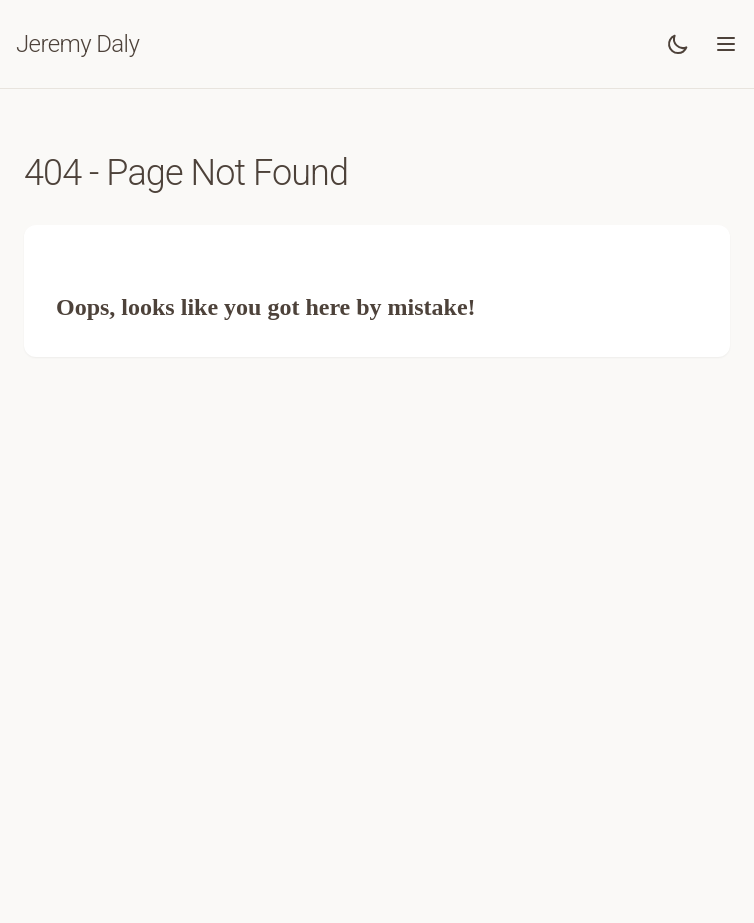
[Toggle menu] (726, 44)
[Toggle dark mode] (678, 44)
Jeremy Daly (77, 44)
